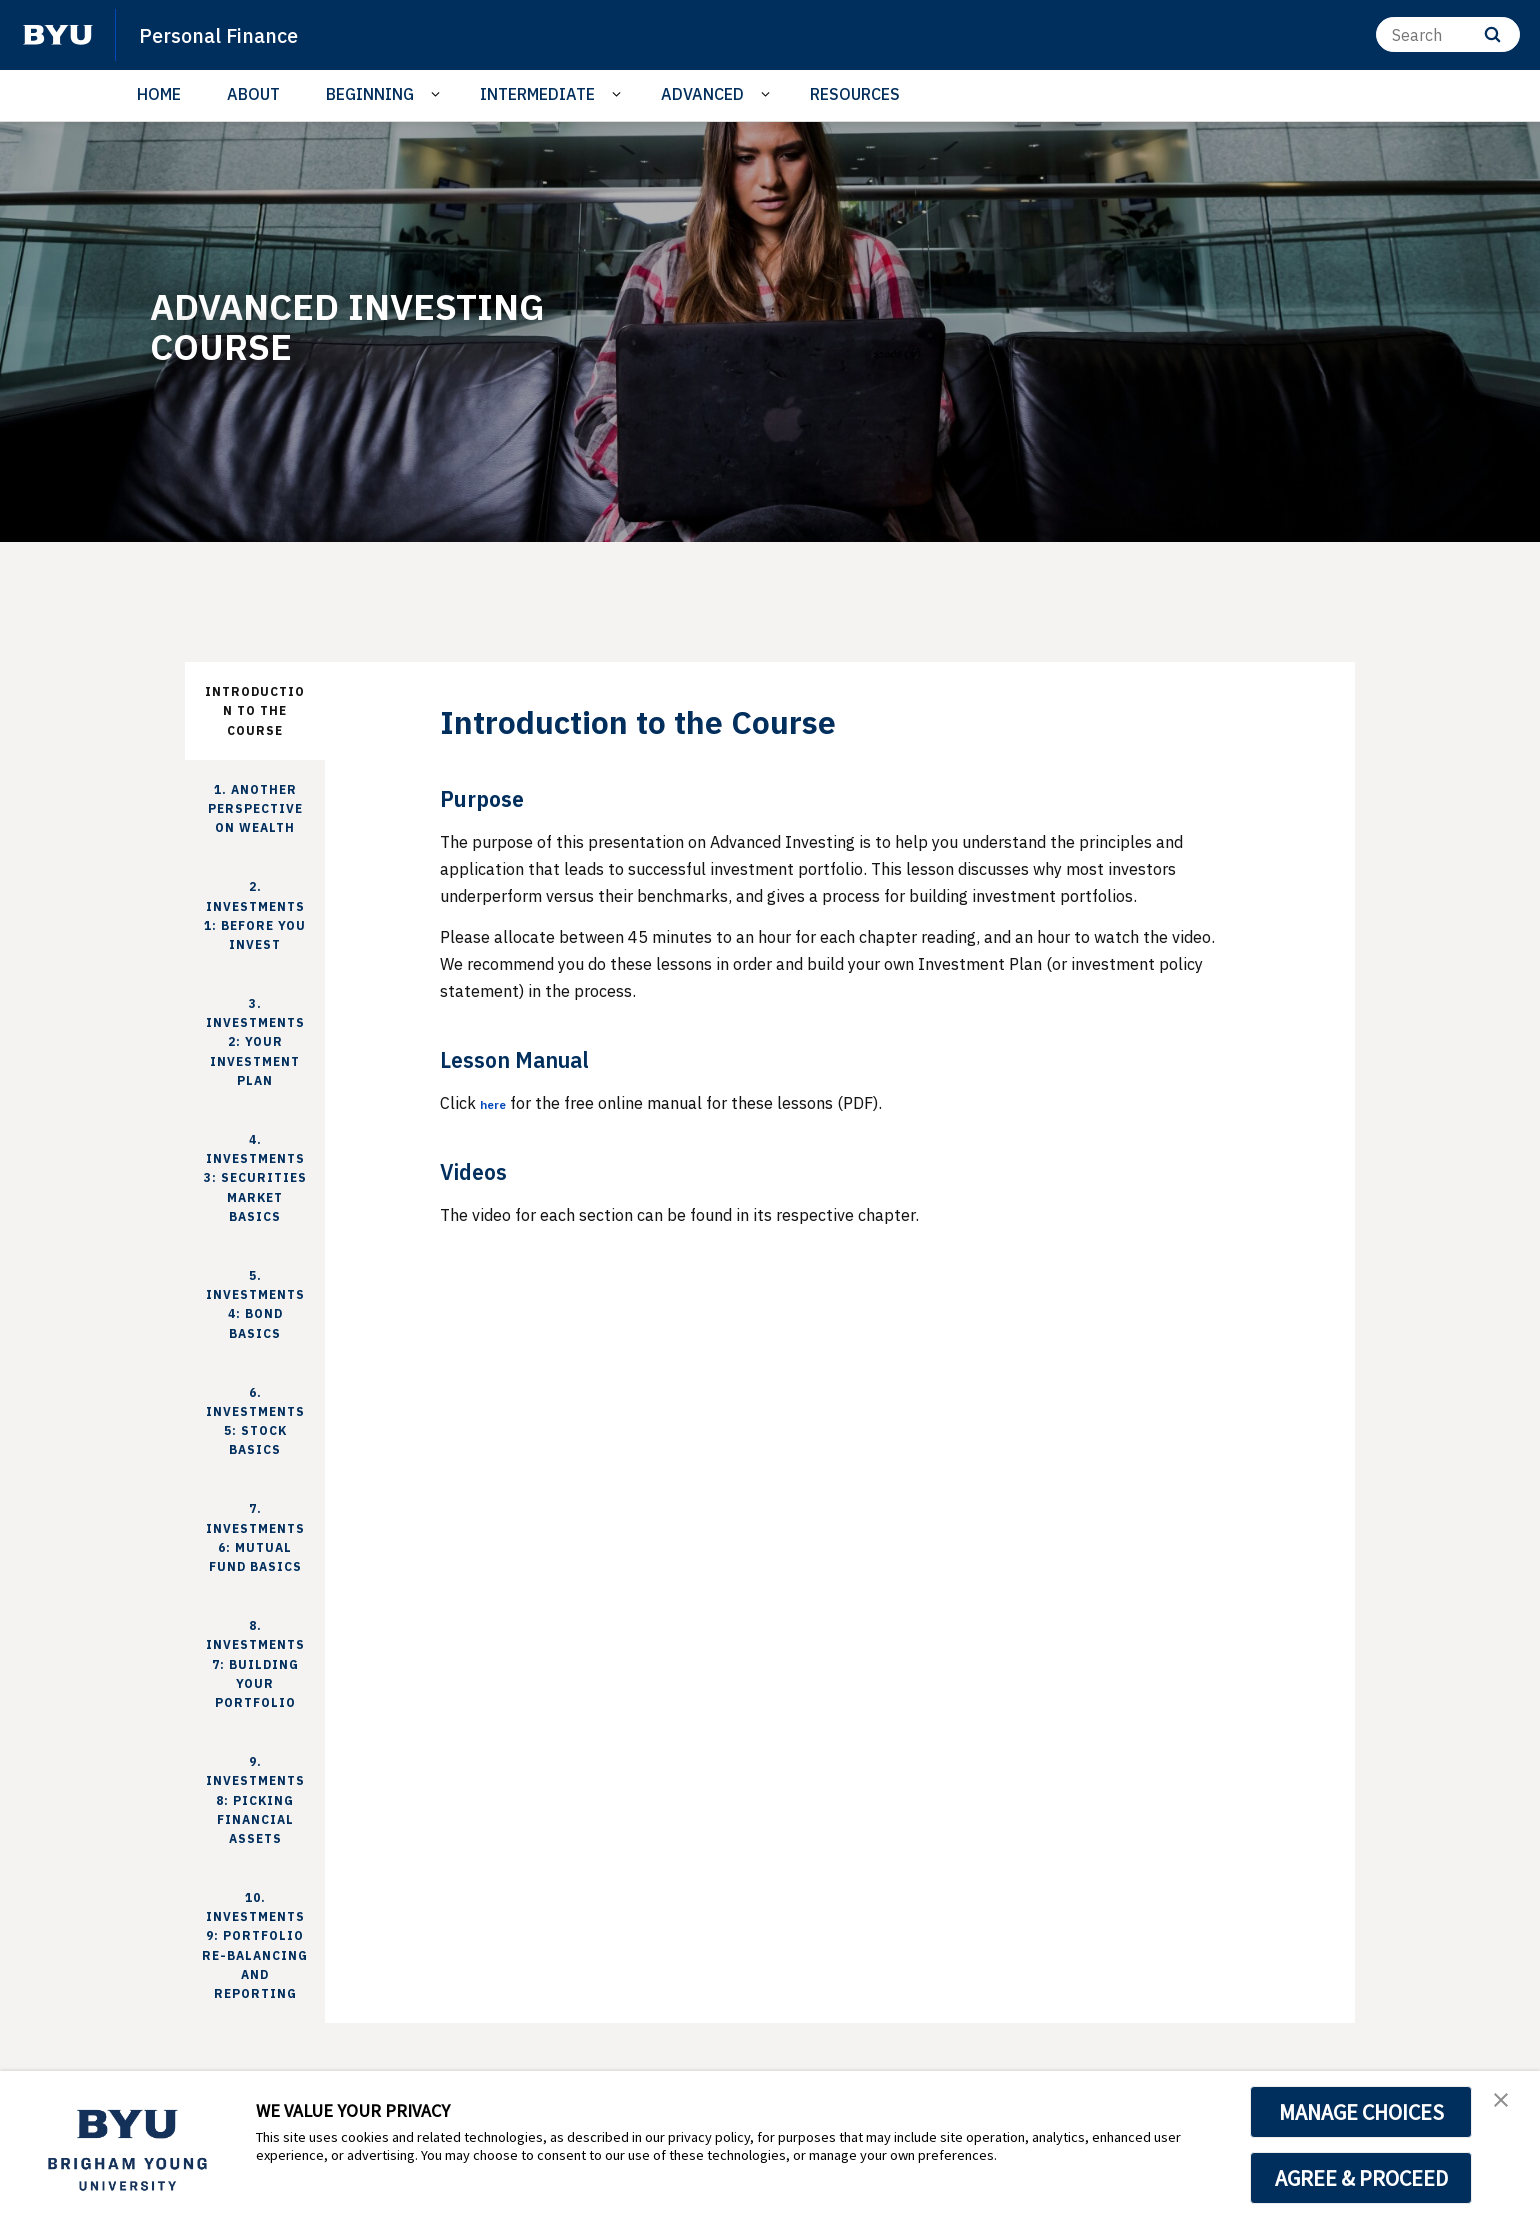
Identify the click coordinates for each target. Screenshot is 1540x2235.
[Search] (1448, 34)
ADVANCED (702, 94)
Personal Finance (234, 34)
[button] (1507, 2107)
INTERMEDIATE (537, 94)
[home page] (58, 35)
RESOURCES (855, 94)
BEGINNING (370, 94)
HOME (159, 94)
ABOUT (253, 94)
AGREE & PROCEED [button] (1361, 2178)
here (498, 1103)
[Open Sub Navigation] (438, 94)
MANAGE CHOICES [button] (1361, 2112)
